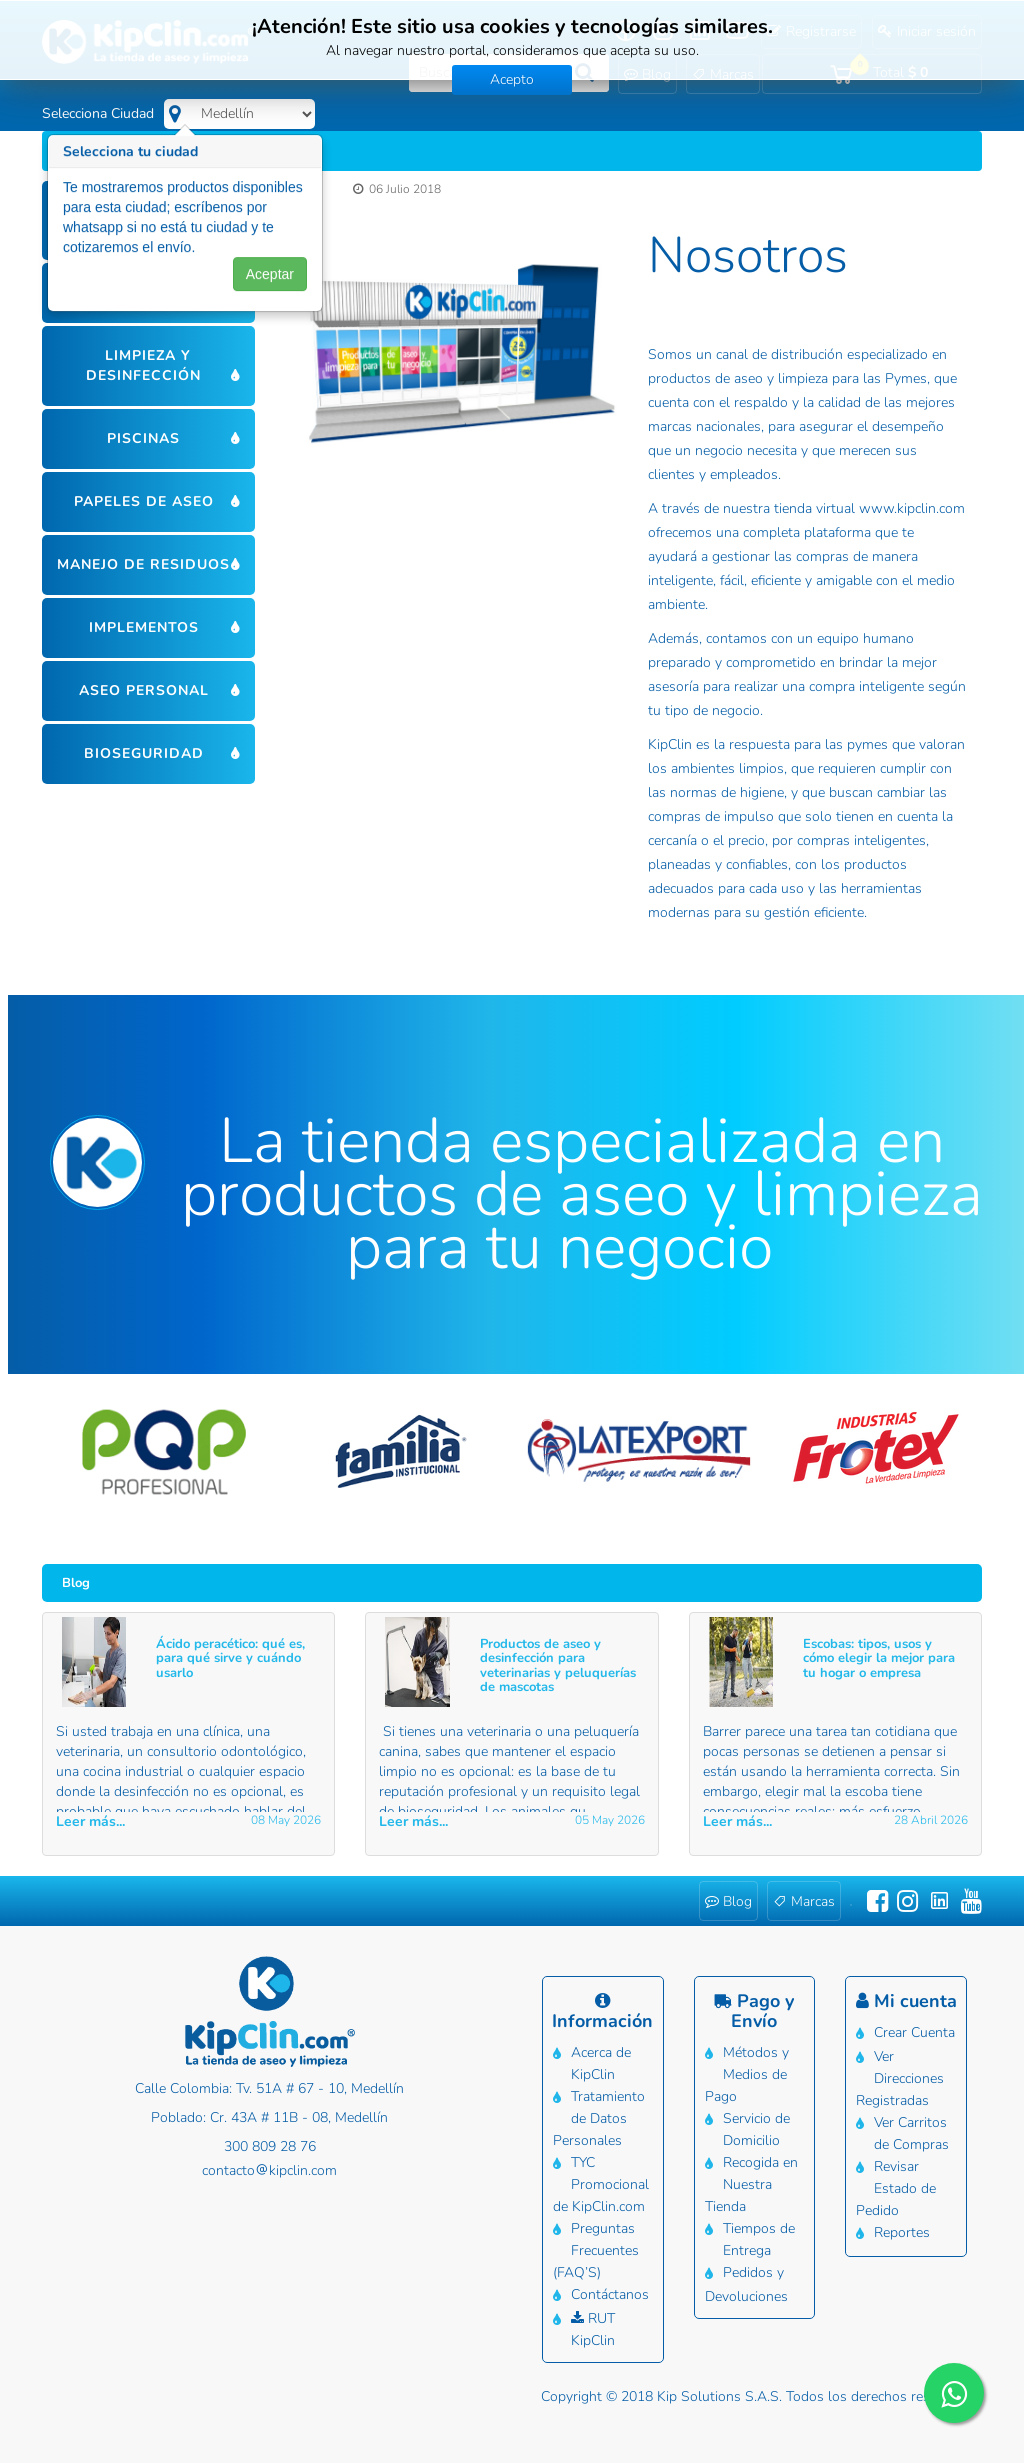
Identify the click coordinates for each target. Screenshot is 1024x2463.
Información (602, 2012)
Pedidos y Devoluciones (746, 2284)
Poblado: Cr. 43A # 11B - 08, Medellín (269, 2117)
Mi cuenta (906, 2001)
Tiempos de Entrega (759, 2239)
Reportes (902, 2232)
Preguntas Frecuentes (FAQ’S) (596, 2250)
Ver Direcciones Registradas (900, 2078)
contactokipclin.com (269, 2170)
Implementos (144, 627)
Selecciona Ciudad (98, 113)
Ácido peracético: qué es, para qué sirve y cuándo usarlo (230, 1658)
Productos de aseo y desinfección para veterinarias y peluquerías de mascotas (558, 1665)
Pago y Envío (754, 2011)
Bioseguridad (144, 753)
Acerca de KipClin (601, 2063)
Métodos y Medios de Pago (747, 2074)
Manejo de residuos (143, 564)
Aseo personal (144, 690)
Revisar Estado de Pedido (896, 2188)
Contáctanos (610, 2294)
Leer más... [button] (90, 1821)
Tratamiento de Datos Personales (599, 2118)
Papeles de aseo (144, 501)
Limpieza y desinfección (143, 365)
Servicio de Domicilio (756, 2129)
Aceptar (270, 279)
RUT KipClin (593, 2329)
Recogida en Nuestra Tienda (751, 2184)
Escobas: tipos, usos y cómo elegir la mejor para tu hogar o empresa (879, 1658)
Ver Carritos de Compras (911, 2133)
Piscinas (143, 438)
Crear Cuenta (914, 2032)
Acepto (512, 79)
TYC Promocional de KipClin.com (601, 2184)
